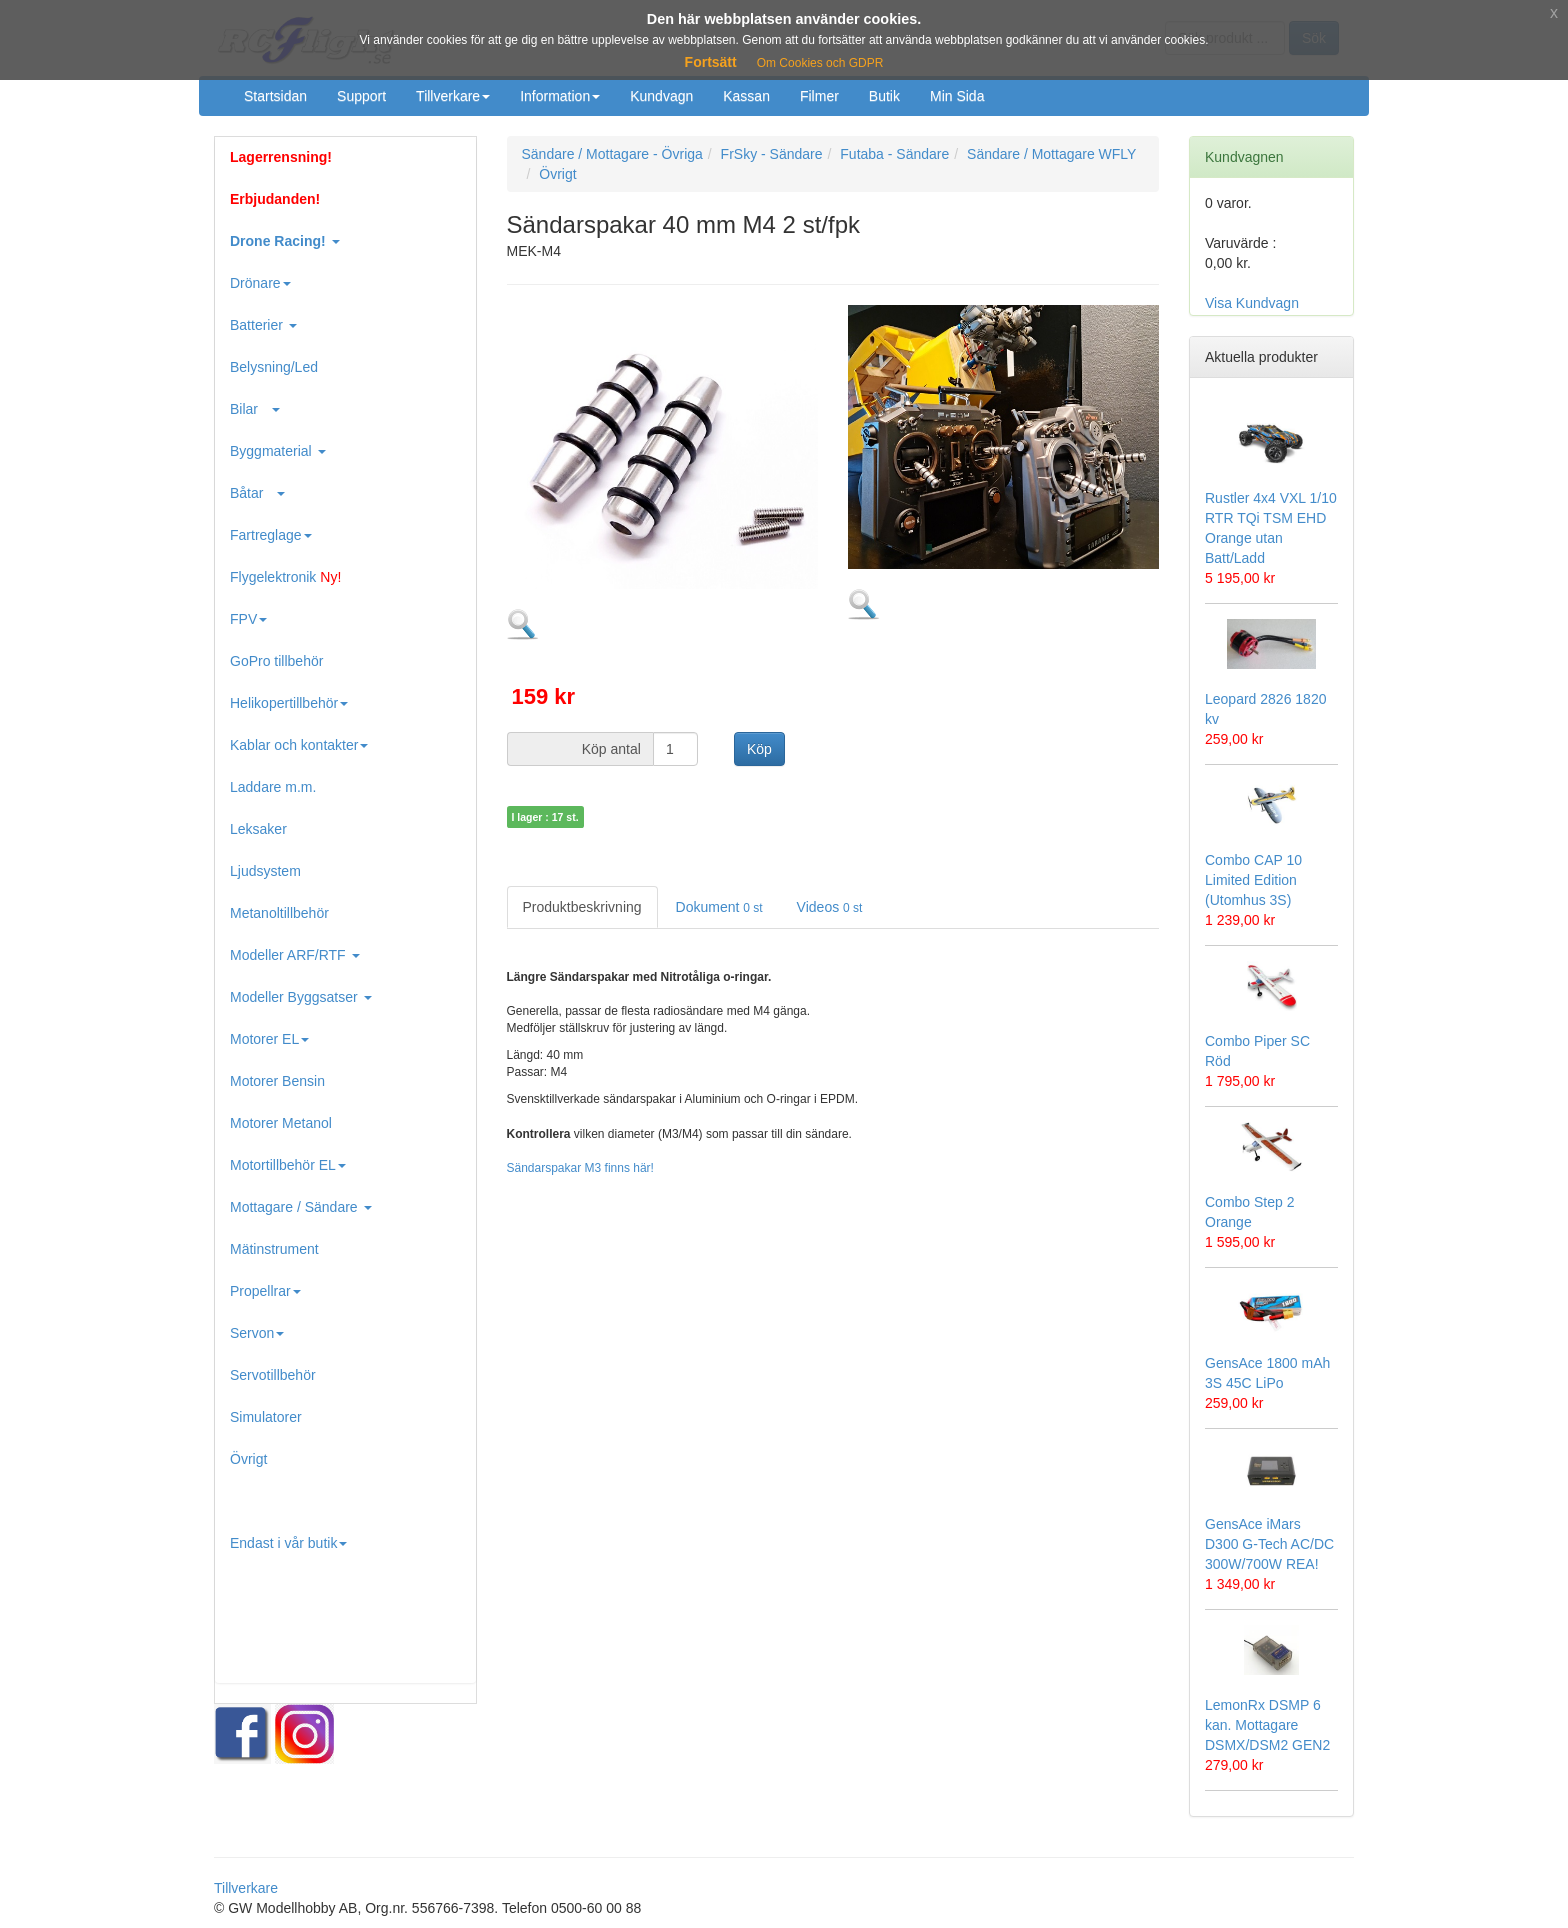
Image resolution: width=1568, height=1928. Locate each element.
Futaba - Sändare (894, 154)
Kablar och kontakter (299, 745)
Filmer (819, 96)
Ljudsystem (265, 871)
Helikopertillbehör (289, 703)
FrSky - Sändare (772, 154)
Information (560, 96)
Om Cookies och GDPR (820, 63)
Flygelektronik (285, 577)
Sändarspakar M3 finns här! (580, 1168)
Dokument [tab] (719, 907)
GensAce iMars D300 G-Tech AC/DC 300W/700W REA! (1269, 1544)
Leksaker (258, 829)
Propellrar (265, 1291)
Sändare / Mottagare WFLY (1051, 154)
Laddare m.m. (273, 787)
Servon (257, 1333)
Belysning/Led (274, 367)
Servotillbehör (273, 1375)
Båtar (257, 493)
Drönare (260, 283)
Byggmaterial (278, 451)
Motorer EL (269, 1039)
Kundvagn (661, 96)
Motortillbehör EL (288, 1165)
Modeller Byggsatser (301, 997)
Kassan (746, 96)
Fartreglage (271, 535)
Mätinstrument (274, 1249)
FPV (248, 619)
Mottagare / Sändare (301, 1207)
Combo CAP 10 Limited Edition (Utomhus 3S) (1253, 880)
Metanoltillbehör (279, 913)
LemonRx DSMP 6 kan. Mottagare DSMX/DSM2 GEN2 (1267, 1725)
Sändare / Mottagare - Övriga (612, 154)
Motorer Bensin (277, 1081)
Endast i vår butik (288, 1543)
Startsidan (275, 96)
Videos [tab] (830, 907)
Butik (884, 96)
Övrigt (248, 1459)
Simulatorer (266, 1417)
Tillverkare (453, 96)
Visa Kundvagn (1252, 303)
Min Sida (957, 96)
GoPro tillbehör (276, 661)
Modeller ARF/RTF (295, 955)
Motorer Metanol (281, 1123)
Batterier (263, 325)
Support (361, 96)
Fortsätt (711, 62)
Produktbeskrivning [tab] (582, 907)
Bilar (255, 409)
